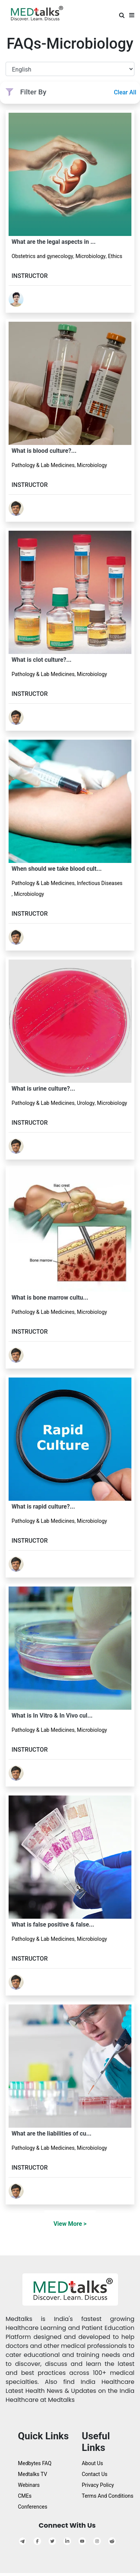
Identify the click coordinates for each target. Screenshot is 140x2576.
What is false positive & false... (53, 1924)
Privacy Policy (98, 2485)
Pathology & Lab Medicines (43, 465)
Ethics (115, 256)
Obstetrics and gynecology (42, 256)
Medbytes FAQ (35, 2463)
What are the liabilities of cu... (51, 2133)
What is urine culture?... (43, 1088)
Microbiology (90, 256)
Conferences (32, 2507)
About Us (92, 2463)
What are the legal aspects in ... (54, 241)
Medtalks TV (32, 2474)
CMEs (25, 2496)
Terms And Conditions (107, 2496)
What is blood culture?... (44, 450)
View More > (70, 2223)
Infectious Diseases (99, 883)
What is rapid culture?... (43, 1506)
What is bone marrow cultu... (50, 1297)
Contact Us (95, 2474)
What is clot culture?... (41, 659)
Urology (86, 1103)
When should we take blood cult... (57, 868)
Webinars (29, 2485)
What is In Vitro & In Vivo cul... (52, 1715)
